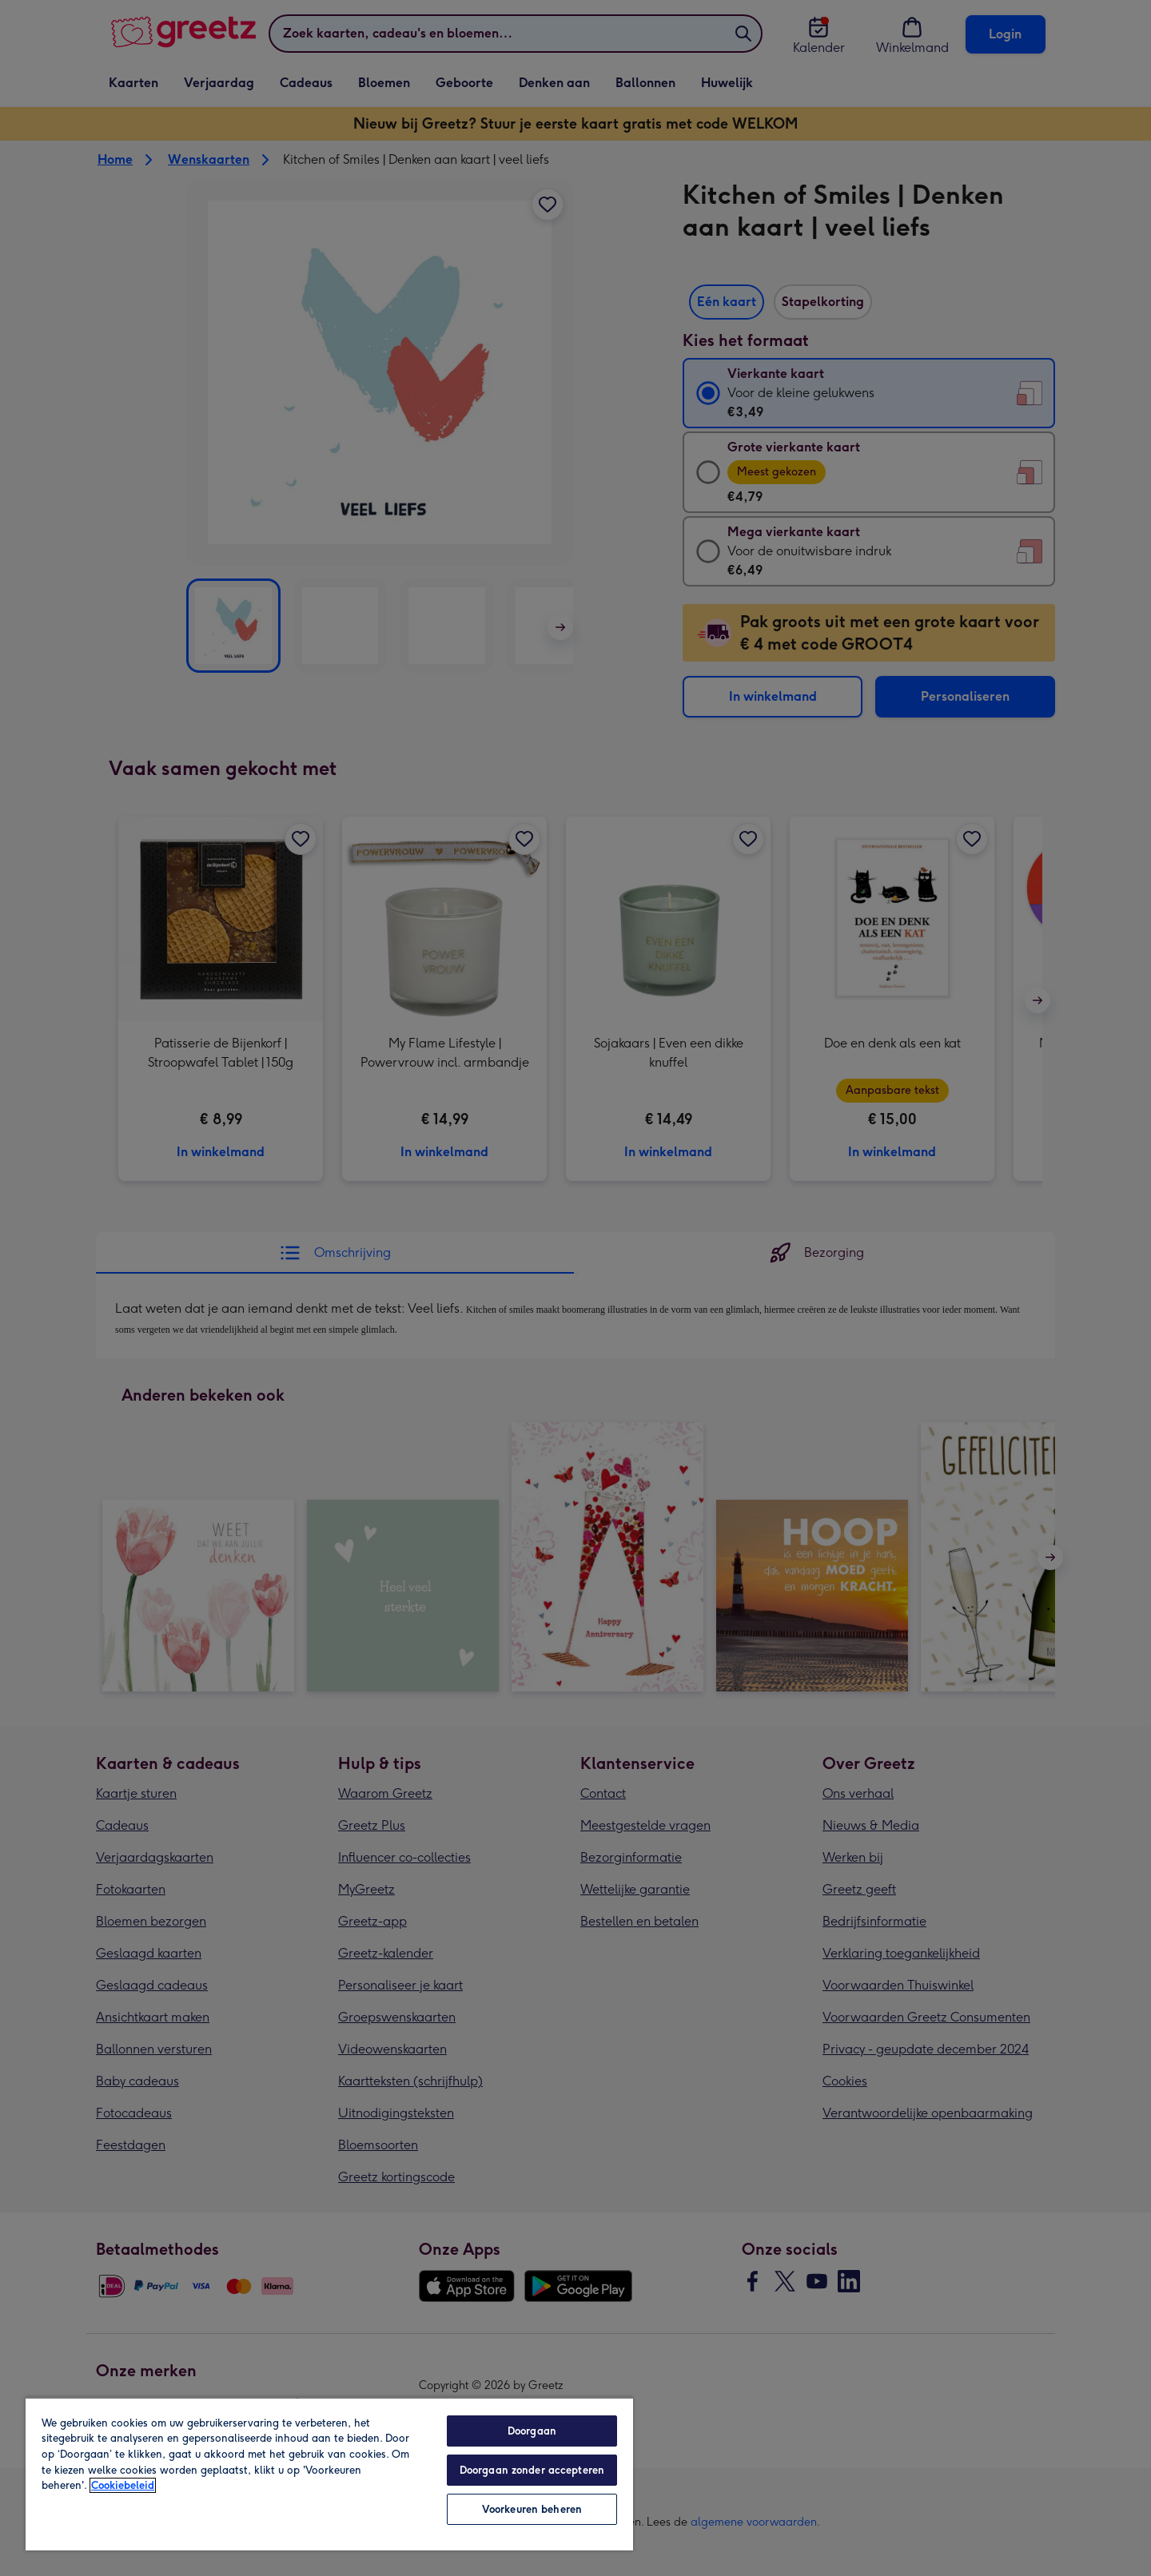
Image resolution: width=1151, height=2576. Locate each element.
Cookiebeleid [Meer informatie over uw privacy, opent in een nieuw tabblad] (122, 2485)
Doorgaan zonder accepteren (532, 2470)
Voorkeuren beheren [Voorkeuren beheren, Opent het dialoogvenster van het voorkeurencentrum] (532, 2509)
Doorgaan (532, 2431)
